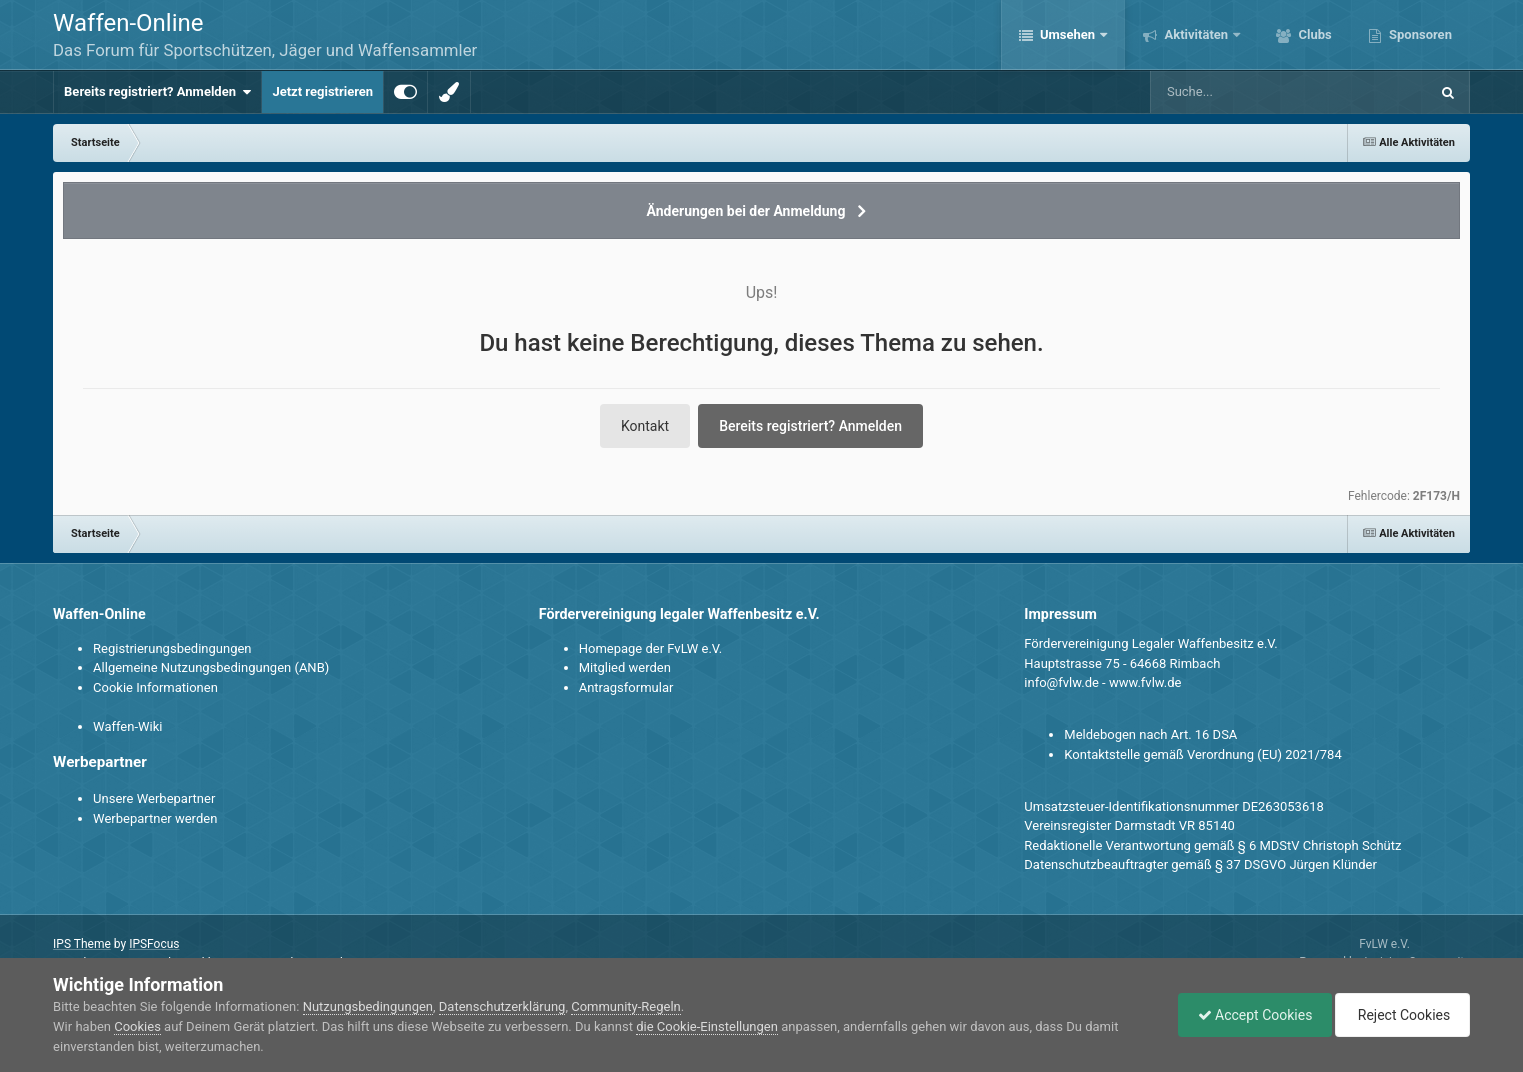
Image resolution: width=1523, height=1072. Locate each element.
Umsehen (1068, 34)
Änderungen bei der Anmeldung (746, 211)
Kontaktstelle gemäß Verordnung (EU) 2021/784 (1202, 754)
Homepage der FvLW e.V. (650, 648)
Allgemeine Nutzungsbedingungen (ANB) (211, 667)
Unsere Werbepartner (154, 798)
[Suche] (1251, 92)
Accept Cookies (1250, 1015)
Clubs (1313, 34)
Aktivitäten (1196, 34)
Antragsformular (626, 687)
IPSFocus (154, 944)
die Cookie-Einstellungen (707, 1026)
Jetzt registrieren (322, 91)
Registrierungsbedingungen (172, 648)
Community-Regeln (626, 1006)
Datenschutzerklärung (502, 1006)
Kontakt (645, 426)
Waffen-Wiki (127, 726)
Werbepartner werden (155, 818)
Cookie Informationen (155, 687)
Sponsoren (1419, 34)
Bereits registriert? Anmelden (157, 92)
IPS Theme (82, 944)
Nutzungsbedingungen (368, 1006)
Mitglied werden (625, 667)
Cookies (137, 1026)
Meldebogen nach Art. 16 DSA (1150, 734)
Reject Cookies (1401, 1015)
